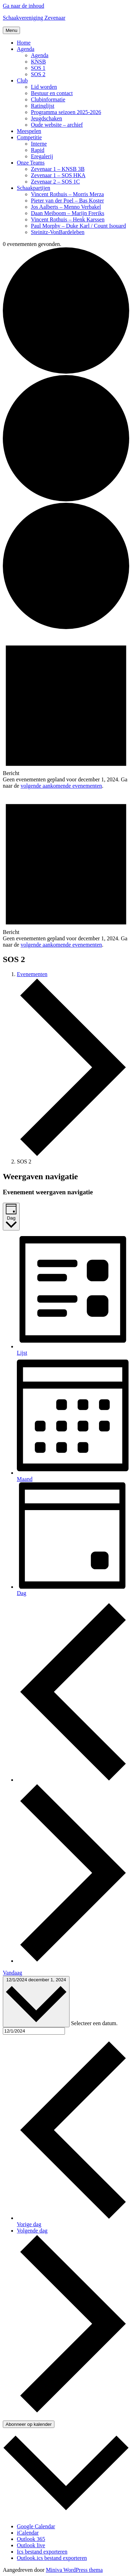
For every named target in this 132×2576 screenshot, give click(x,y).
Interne (39, 144)
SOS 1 (38, 68)
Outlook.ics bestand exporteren (52, 2558)
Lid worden (44, 87)
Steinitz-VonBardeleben (58, 232)
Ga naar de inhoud (23, 6)
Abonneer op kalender (29, 2424)
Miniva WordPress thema (74, 2570)
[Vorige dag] (73, 1780)
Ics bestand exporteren (42, 2552)
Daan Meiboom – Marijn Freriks (67, 213)
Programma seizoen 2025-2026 (66, 112)
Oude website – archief (57, 125)
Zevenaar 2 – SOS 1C (55, 182)
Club (22, 81)
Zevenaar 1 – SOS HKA (58, 175)
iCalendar (28, 2533)
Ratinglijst (42, 106)
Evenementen (32, 974)
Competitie (29, 137)
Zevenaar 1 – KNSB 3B (58, 169)
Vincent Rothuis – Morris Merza (67, 194)
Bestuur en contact (52, 93)
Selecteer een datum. (94, 2023)
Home (24, 43)
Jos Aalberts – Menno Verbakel (66, 207)
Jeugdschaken (46, 118)
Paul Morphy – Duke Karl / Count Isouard (78, 226)
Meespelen (29, 131)
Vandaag (12, 1973)
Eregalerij (42, 156)
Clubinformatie (48, 99)
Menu (11, 30)
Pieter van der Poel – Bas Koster (67, 200)
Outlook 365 (31, 2539)
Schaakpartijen (33, 188)
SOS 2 (38, 74)
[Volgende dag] (73, 1961)
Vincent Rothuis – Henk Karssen (68, 219)
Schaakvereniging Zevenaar (34, 18)
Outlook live (31, 2545)
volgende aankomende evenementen (61, 786)
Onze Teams (31, 163)
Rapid (37, 150)
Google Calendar (36, 2526)
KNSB (38, 62)
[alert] (66, 709)
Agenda (25, 49)
